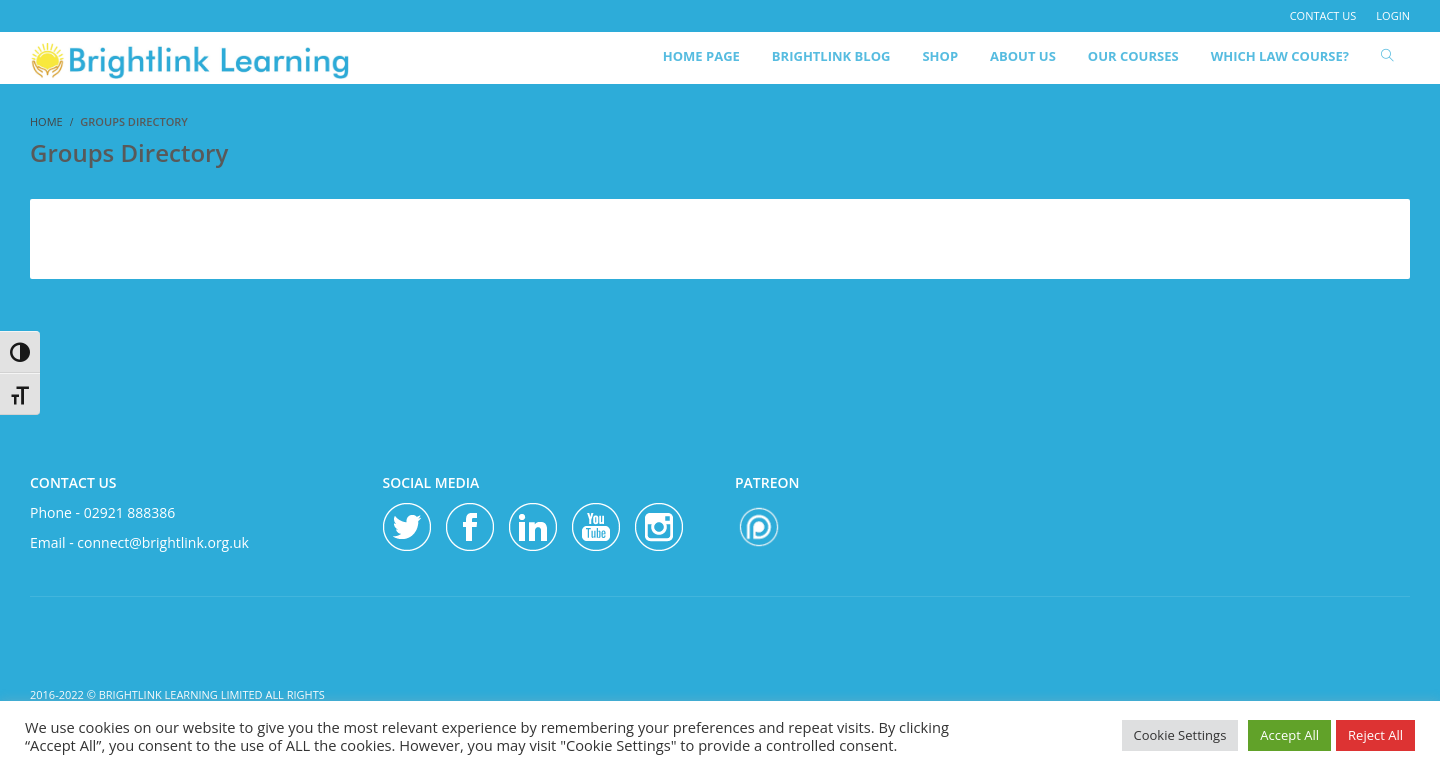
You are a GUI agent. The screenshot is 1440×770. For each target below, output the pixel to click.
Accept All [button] (1289, 735)
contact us (1323, 15)
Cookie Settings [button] (1180, 735)
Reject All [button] (1375, 735)
